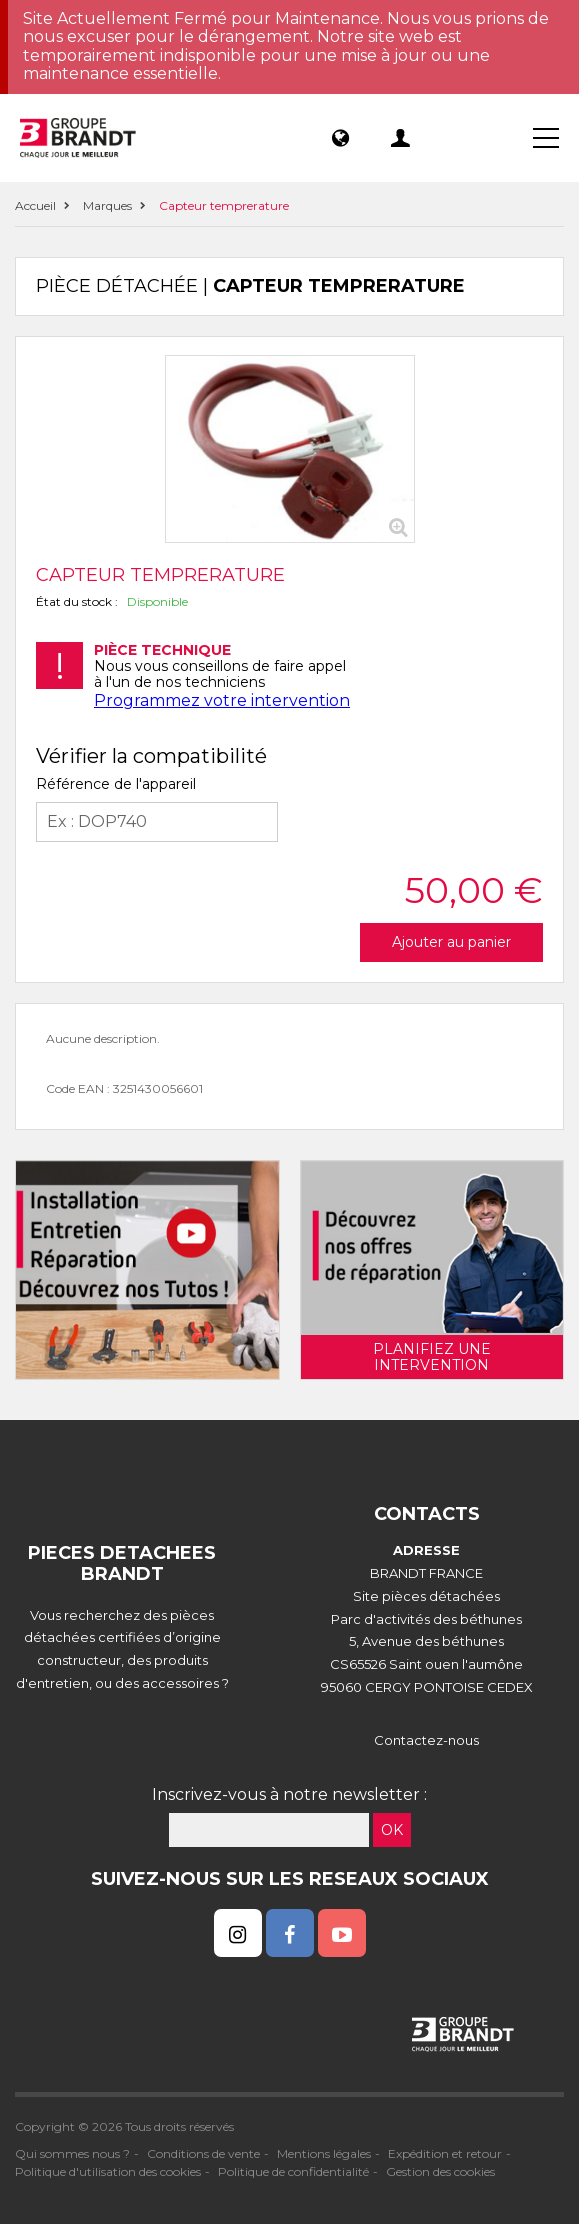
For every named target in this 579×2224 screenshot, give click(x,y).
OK (392, 1830)
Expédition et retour (445, 2153)
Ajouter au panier (451, 942)
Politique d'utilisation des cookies (108, 2171)
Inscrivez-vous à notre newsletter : (289, 1794)
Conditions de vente (203, 2153)
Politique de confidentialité (293, 2171)
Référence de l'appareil (116, 784)
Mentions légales (324, 2153)
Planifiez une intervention (432, 1357)
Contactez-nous (426, 1740)
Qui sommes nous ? (72, 2153)
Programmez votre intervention (222, 700)
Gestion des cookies (440, 2171)
